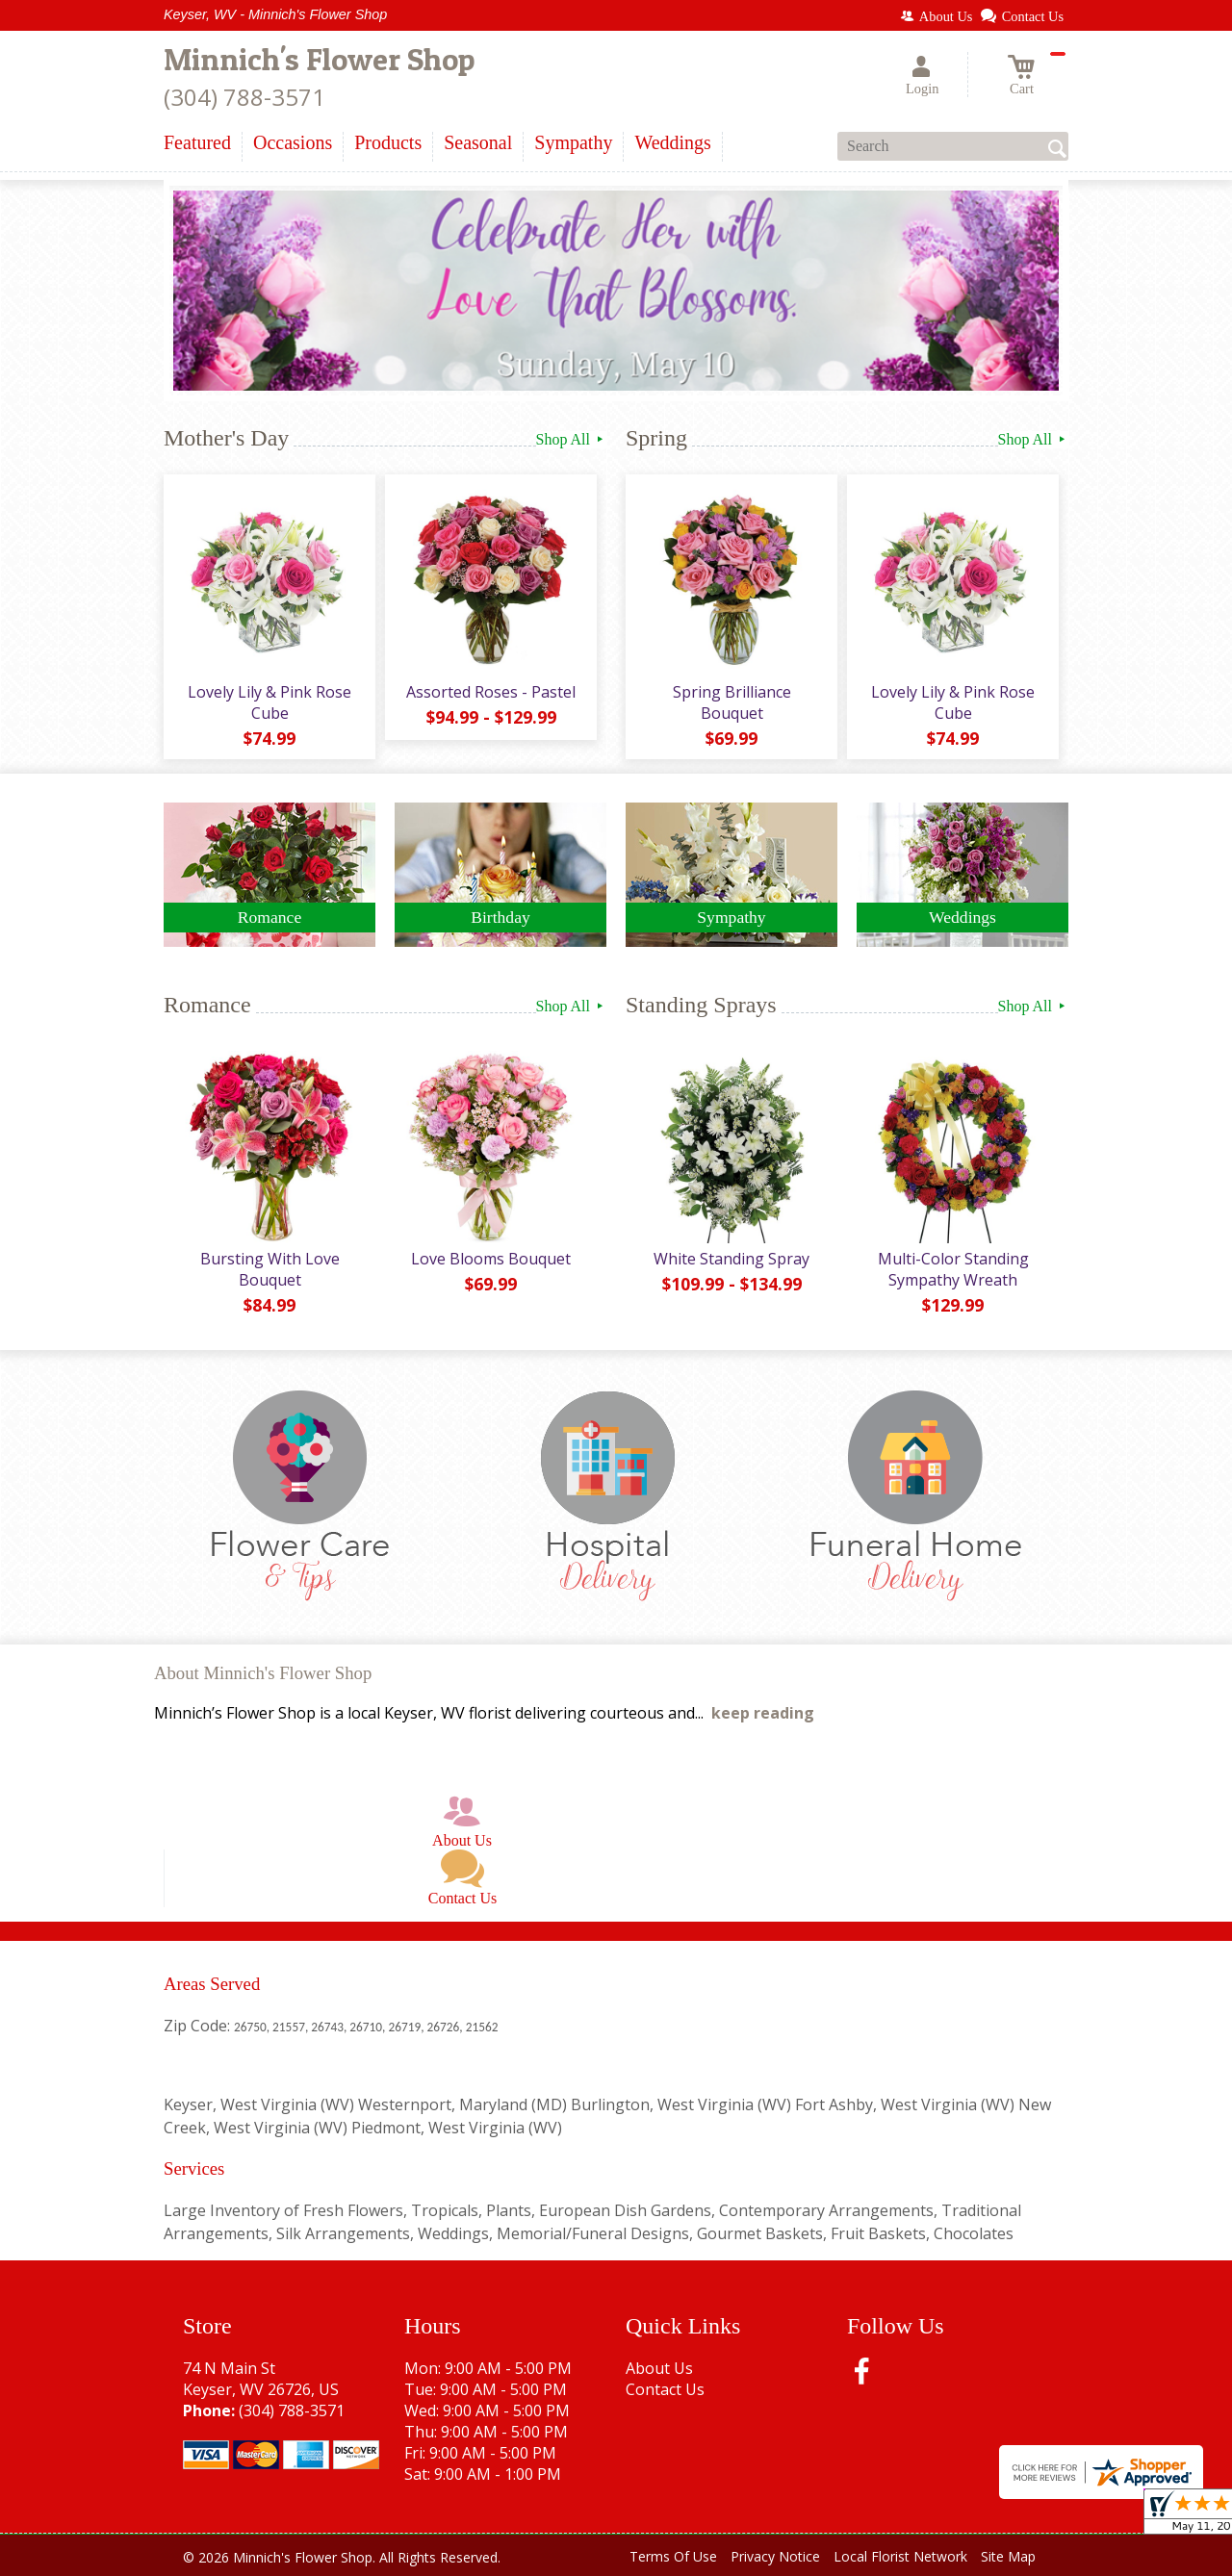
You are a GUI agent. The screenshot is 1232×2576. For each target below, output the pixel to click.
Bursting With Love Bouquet (270, 1269)
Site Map (1008, 2556)
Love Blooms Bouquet (491, 1258)
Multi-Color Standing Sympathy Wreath (953, 1269)
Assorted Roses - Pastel (491, 691)
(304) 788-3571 (244, 97)
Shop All (571, 439)
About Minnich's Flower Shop (263, 1673)
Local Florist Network (900, 2556)
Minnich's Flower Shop (319, 59)
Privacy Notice (775, 2556)
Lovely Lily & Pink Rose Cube (269, 702)
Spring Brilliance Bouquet (732, 702)
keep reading (762, 1712)
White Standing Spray (731, 1258)
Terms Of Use (673, 2556)
